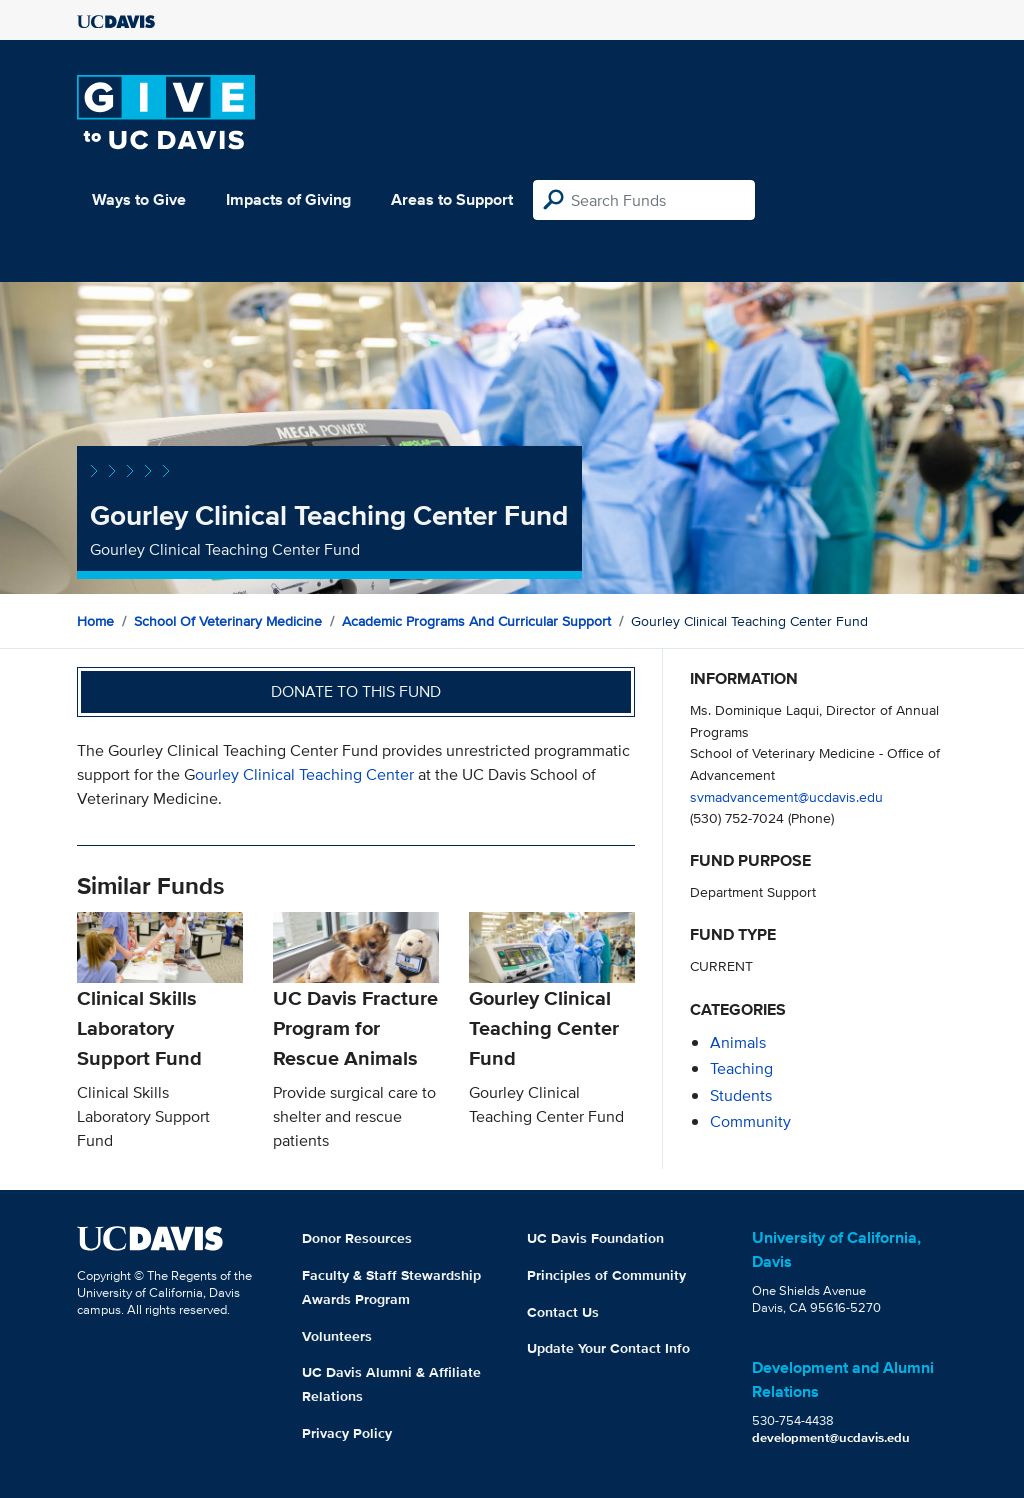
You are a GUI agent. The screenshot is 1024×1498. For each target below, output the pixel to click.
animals (738, 1042)
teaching (741, 1068)
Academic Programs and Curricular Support (476, 621)
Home (95, 621)
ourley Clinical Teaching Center (304, 774)
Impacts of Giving (288, 199)
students (741, 1095)
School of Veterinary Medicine (228, 621)
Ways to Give (139, 199)
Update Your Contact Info (608, 1348)
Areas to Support (452, 199)
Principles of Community (606, 1275)
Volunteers (337, 1336)
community (750, 1121)
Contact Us (563, 1312)
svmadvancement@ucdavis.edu (786, 796)
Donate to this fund (356, 691)
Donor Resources (357, 1238)
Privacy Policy (347, 1433)
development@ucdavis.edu (831, 1437)
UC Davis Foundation (595, 1238)
